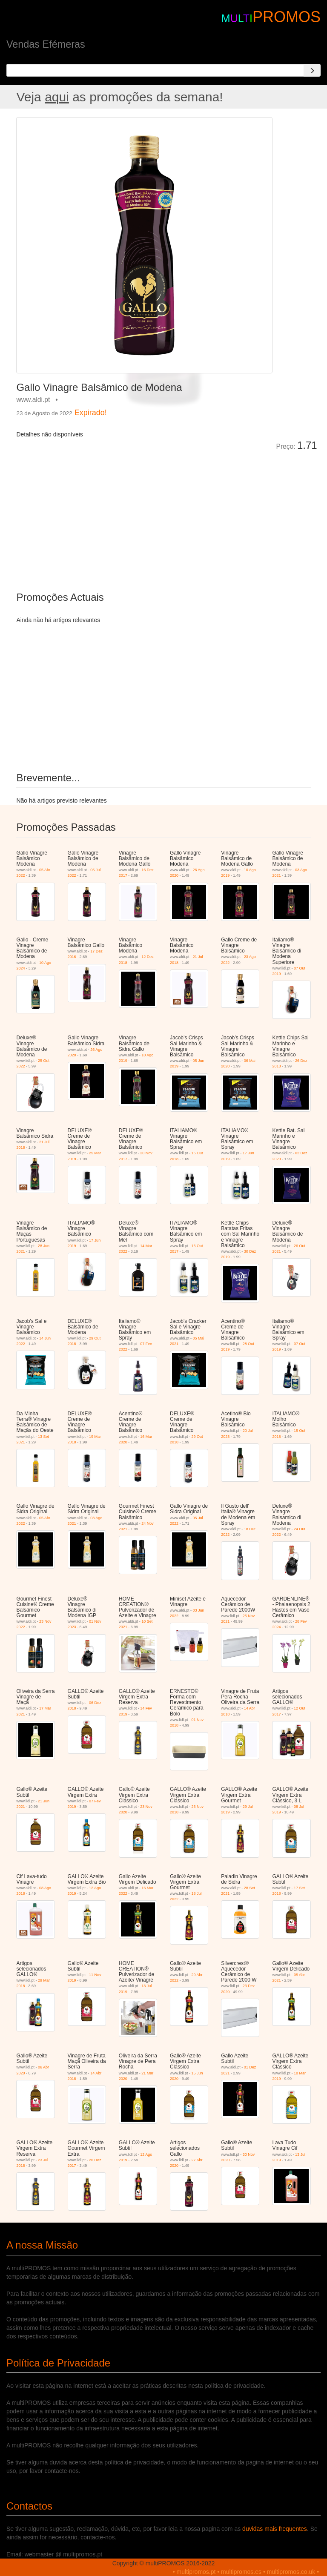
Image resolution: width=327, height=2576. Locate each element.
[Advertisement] (112, 515)
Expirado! (91, 412)
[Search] (312, 70)
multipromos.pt (196, 2571)
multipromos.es (241, 2571)
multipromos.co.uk (291, 2571)
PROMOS (286, 17)
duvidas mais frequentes (274, 2528)
